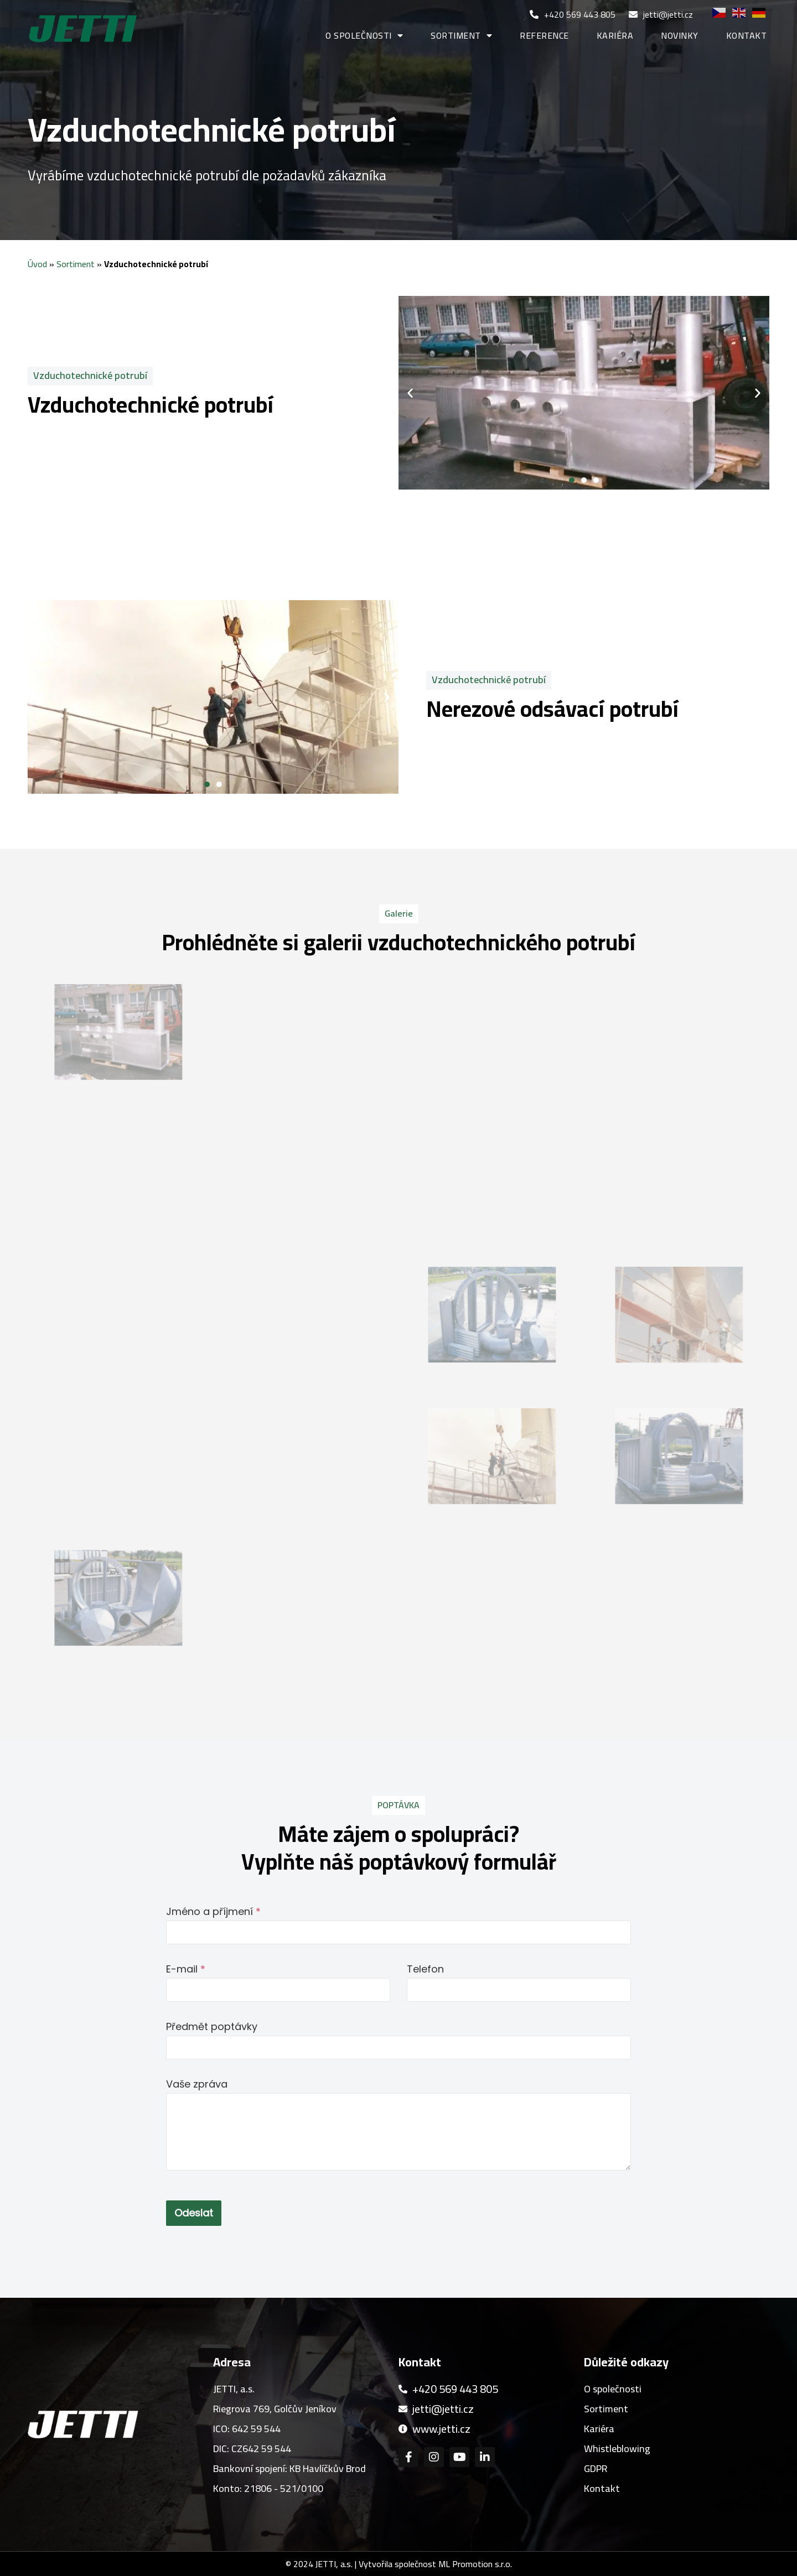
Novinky (679, 35)
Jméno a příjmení (213, 1911)
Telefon (425, 1969)
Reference (544, 35)
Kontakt (746, 35)
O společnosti (364, 35)
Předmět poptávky (211, 2026)
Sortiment (461, 35)
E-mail (185, 1969)
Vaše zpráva (196, 2084)
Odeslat (193, 2213)
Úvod (37, 264)
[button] (572, 480)
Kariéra (615, 35)
